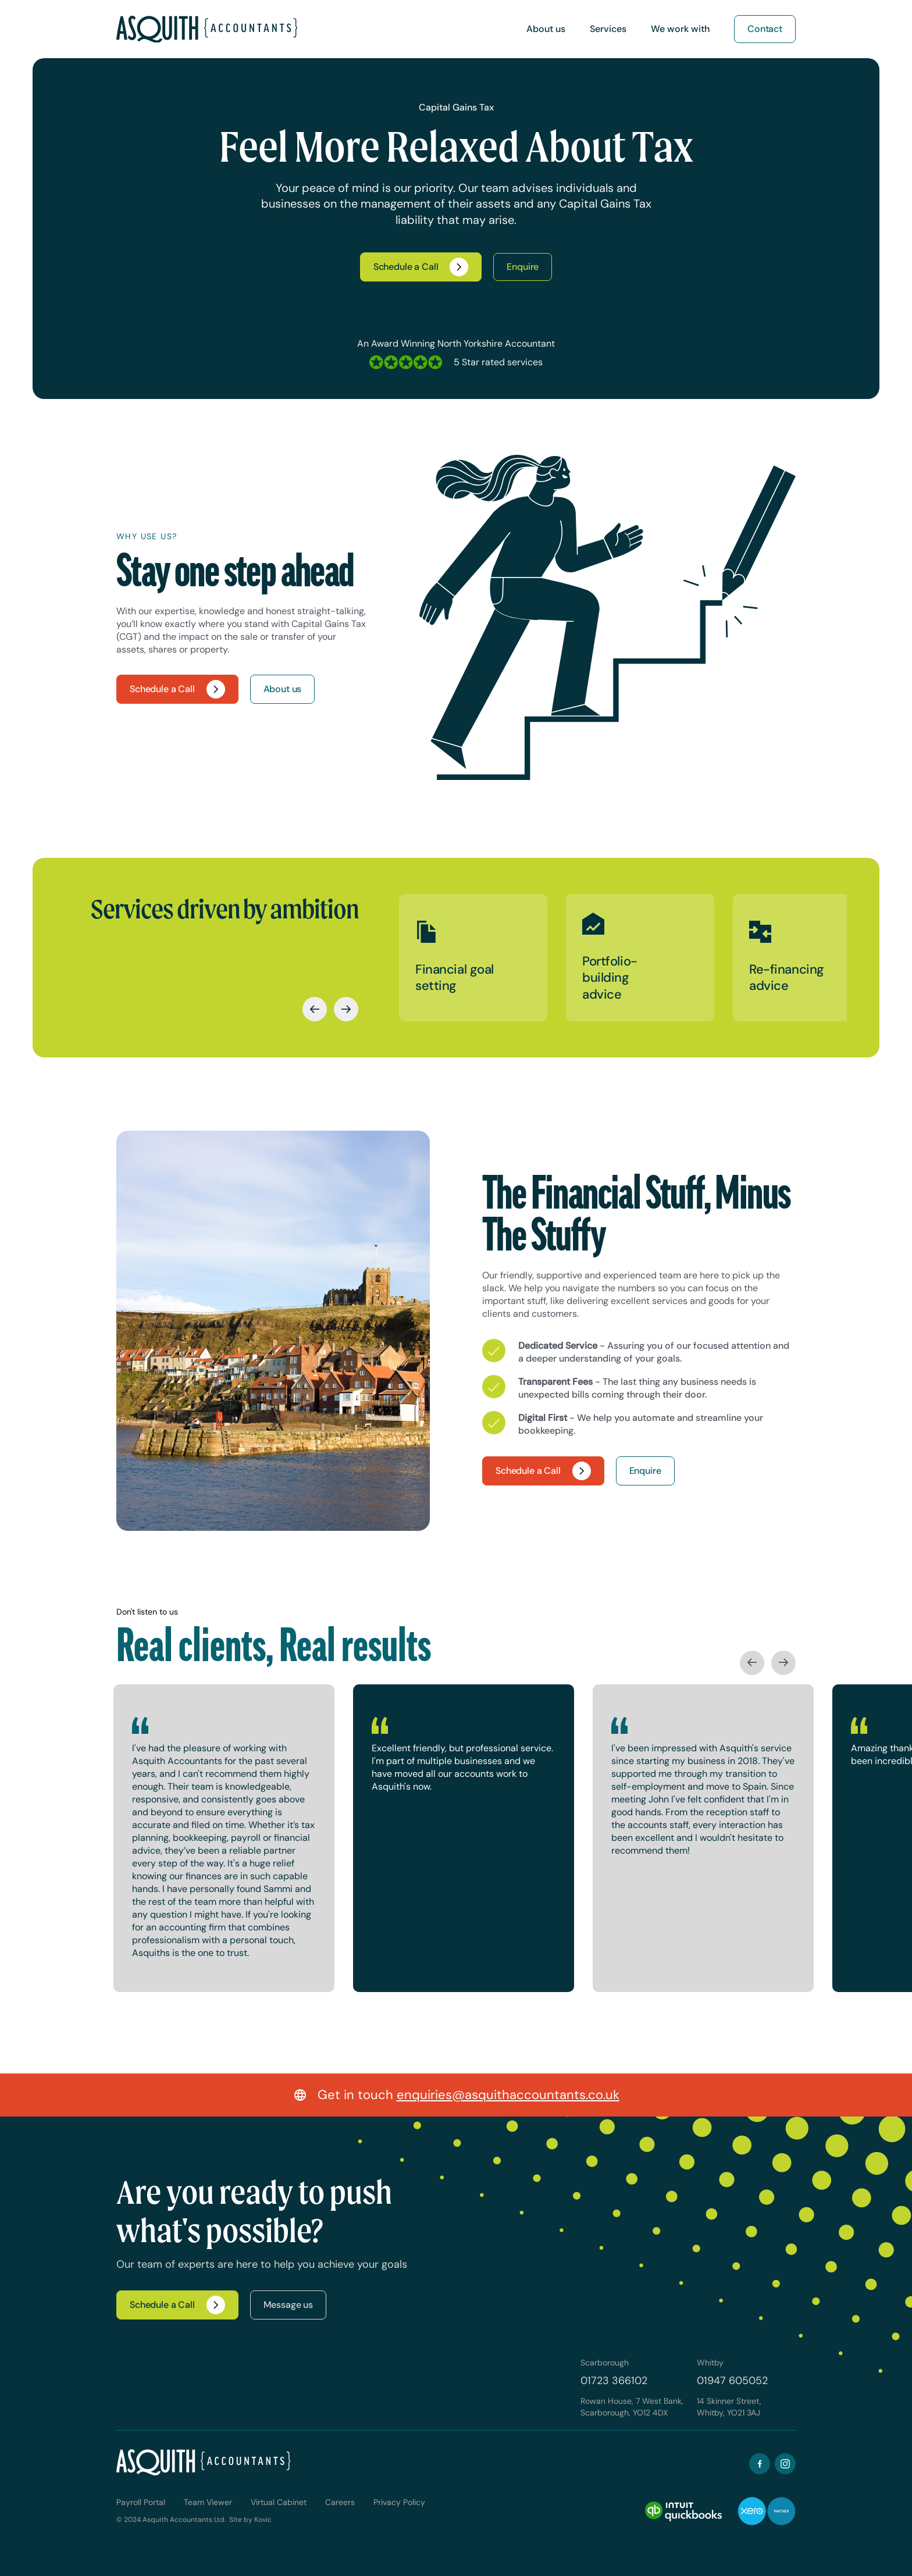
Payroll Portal (140, 2502)
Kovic (263, 2519)
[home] (207, 29)
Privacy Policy (399, 2502)
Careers (340, 2502)
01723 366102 (613, 2381)
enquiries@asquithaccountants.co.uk (508, 2094)
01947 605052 (732, 2381)
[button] (545, 29)
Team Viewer (208, 2502)
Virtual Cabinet (279, 2502)
